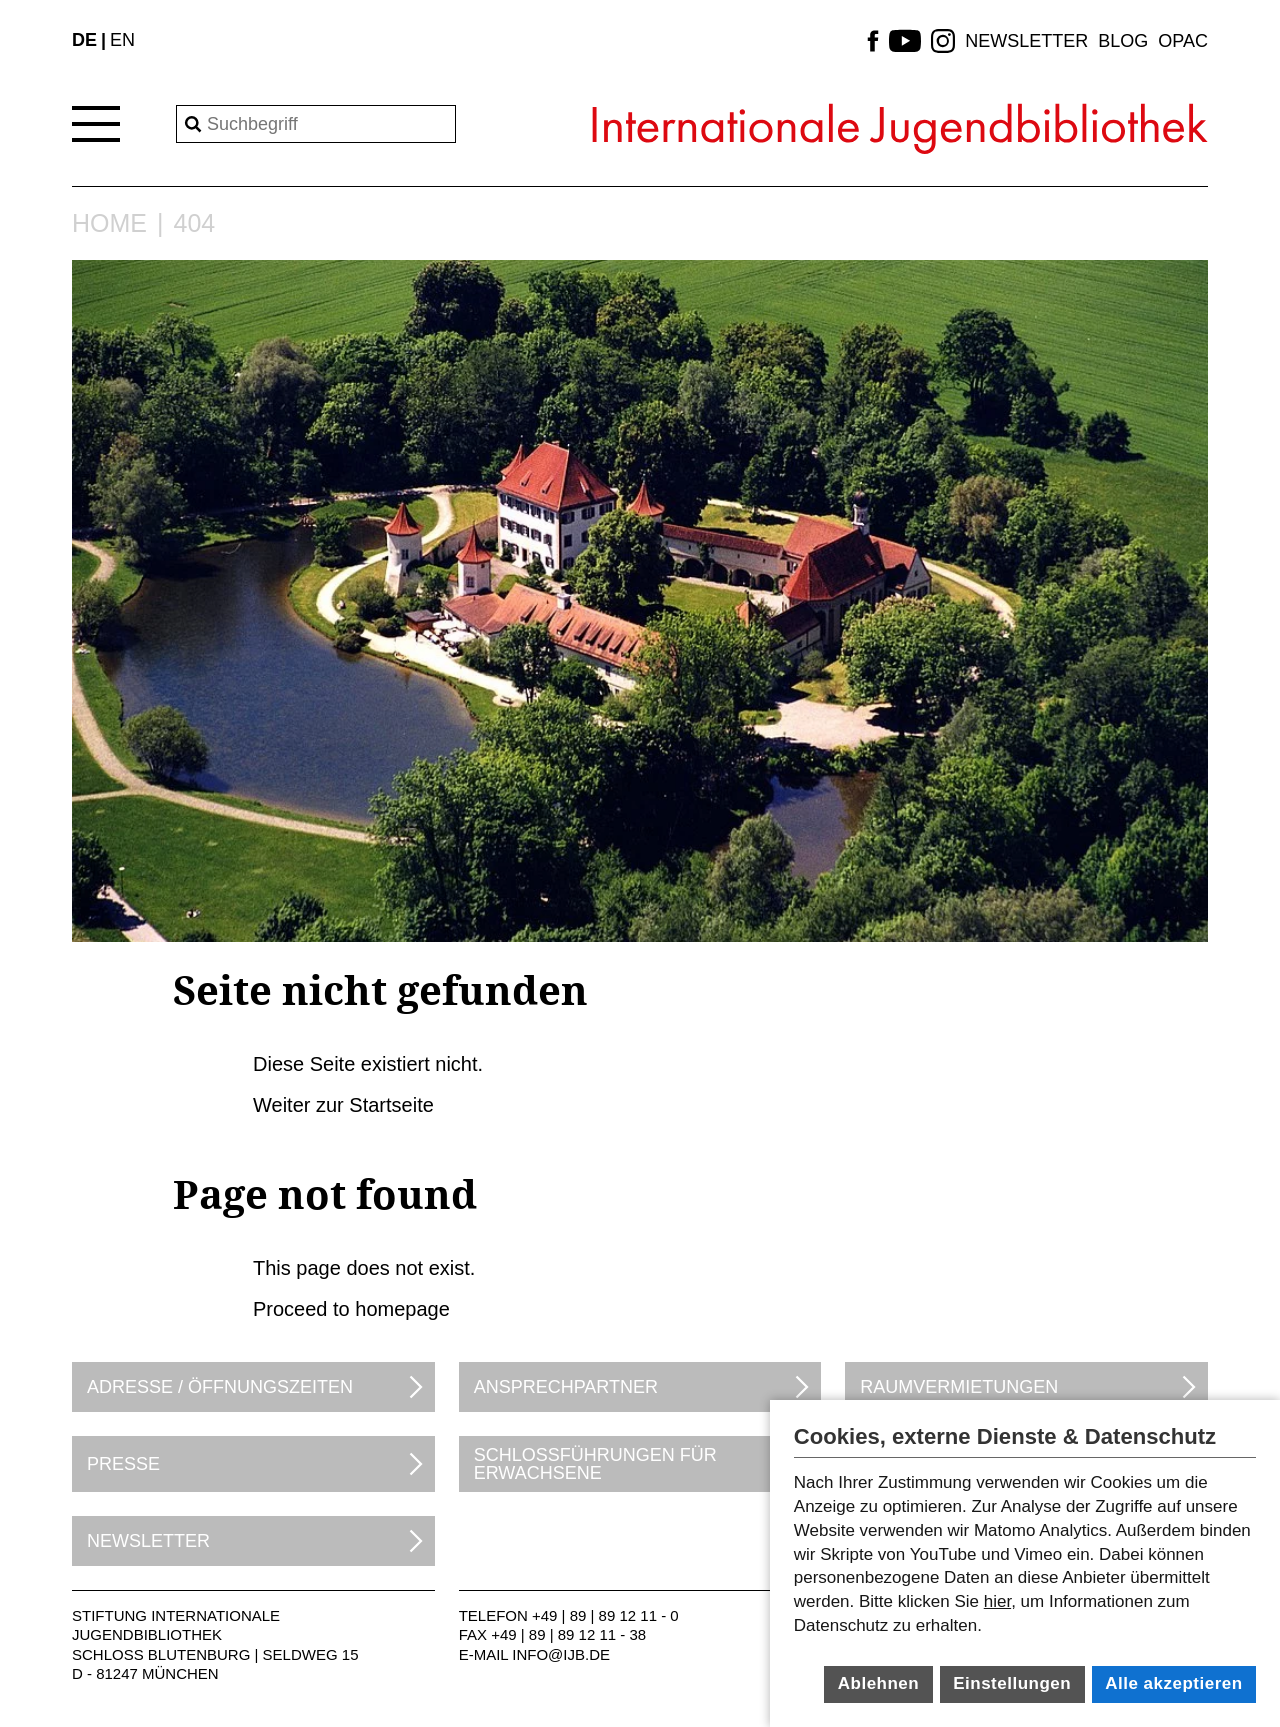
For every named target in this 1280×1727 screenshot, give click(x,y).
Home (109, 223)
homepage (402, 1309)
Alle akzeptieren (1173, 1683)
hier (997, 1601)
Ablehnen (878, 1683)
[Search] (316, 124)
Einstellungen (1012, 1683)
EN (122, 40)
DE (84, 40)
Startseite (391, 1105)
